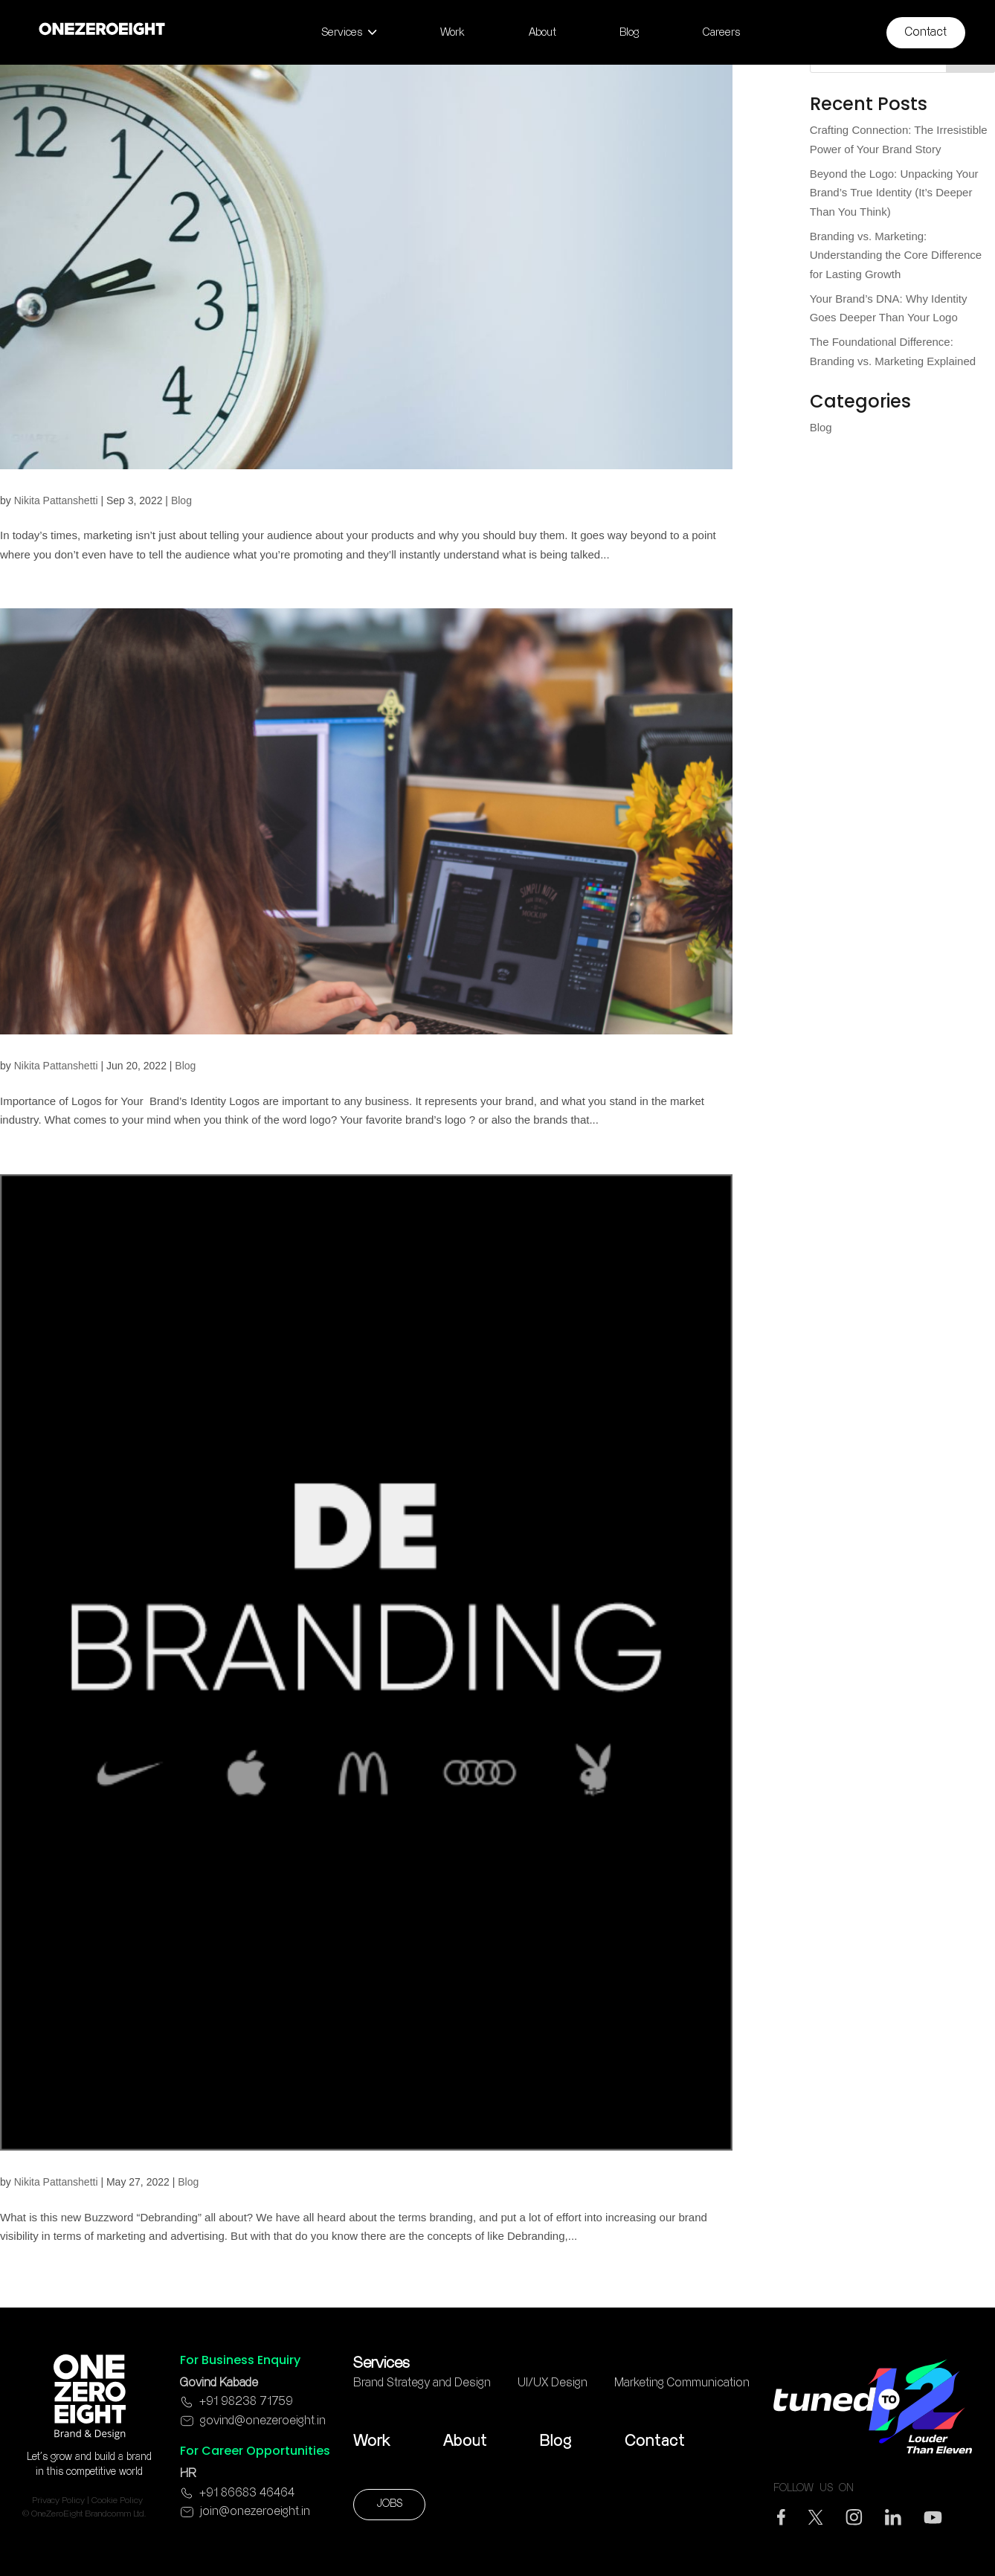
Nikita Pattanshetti (56, 500)
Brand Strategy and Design (422, 2383)
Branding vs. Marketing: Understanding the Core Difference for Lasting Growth (896, 255)
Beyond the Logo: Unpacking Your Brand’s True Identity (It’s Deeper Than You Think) (894, 192)
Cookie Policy (117, 2500)
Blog (181, 500)
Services (381, 2363)
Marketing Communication (682, 2383)
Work (371, 2441)
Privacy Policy (58, 2500)
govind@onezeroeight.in (263, 2421)
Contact (655, 2441)
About (465, 2441)
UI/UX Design (552, 2383)
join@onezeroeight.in (255, 2511)
